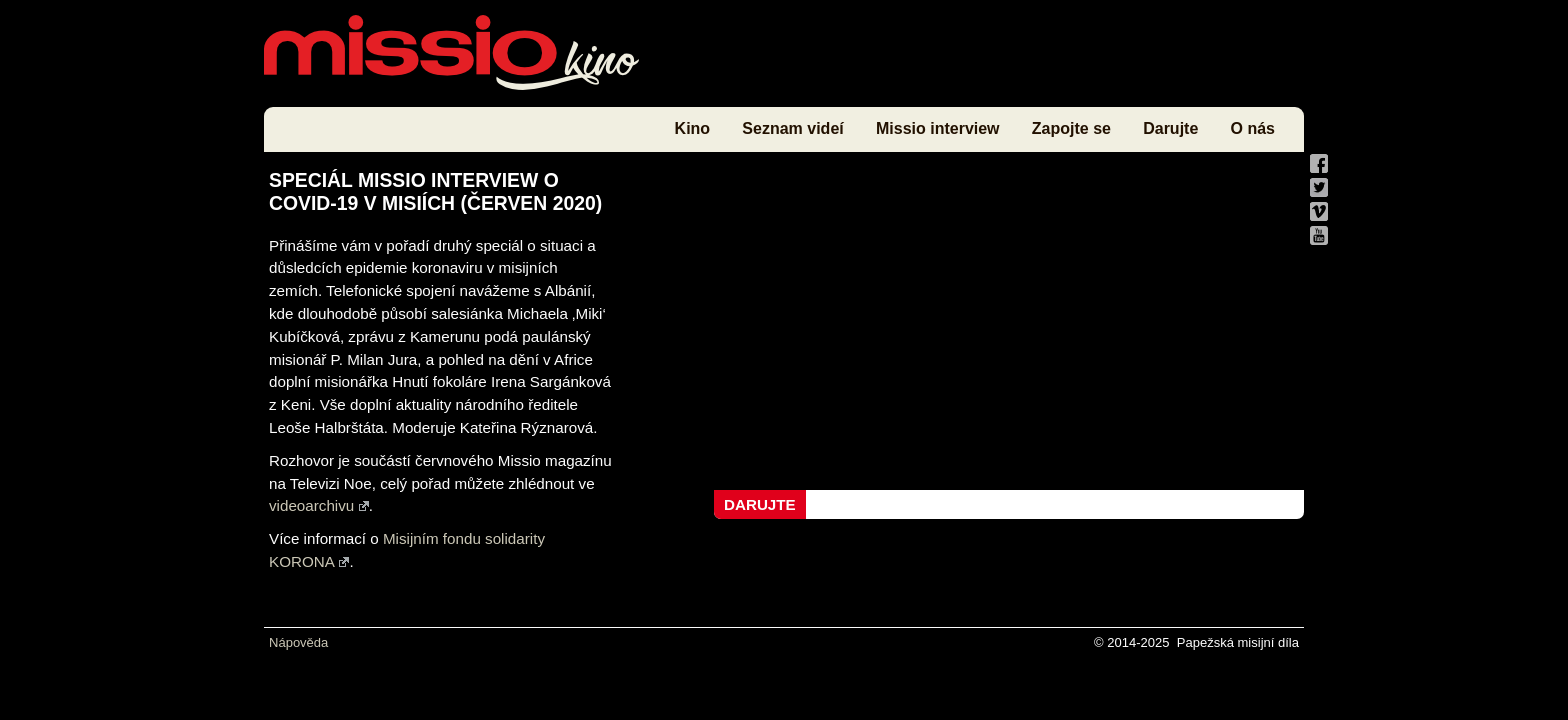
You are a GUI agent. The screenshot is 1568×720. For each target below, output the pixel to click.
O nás (1253, 128)
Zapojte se (1071, 128)
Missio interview (938, 128)
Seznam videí (792, 128)
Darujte (1170, 128)
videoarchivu (319, 505)
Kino (693, 128)
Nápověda (298, 642)
